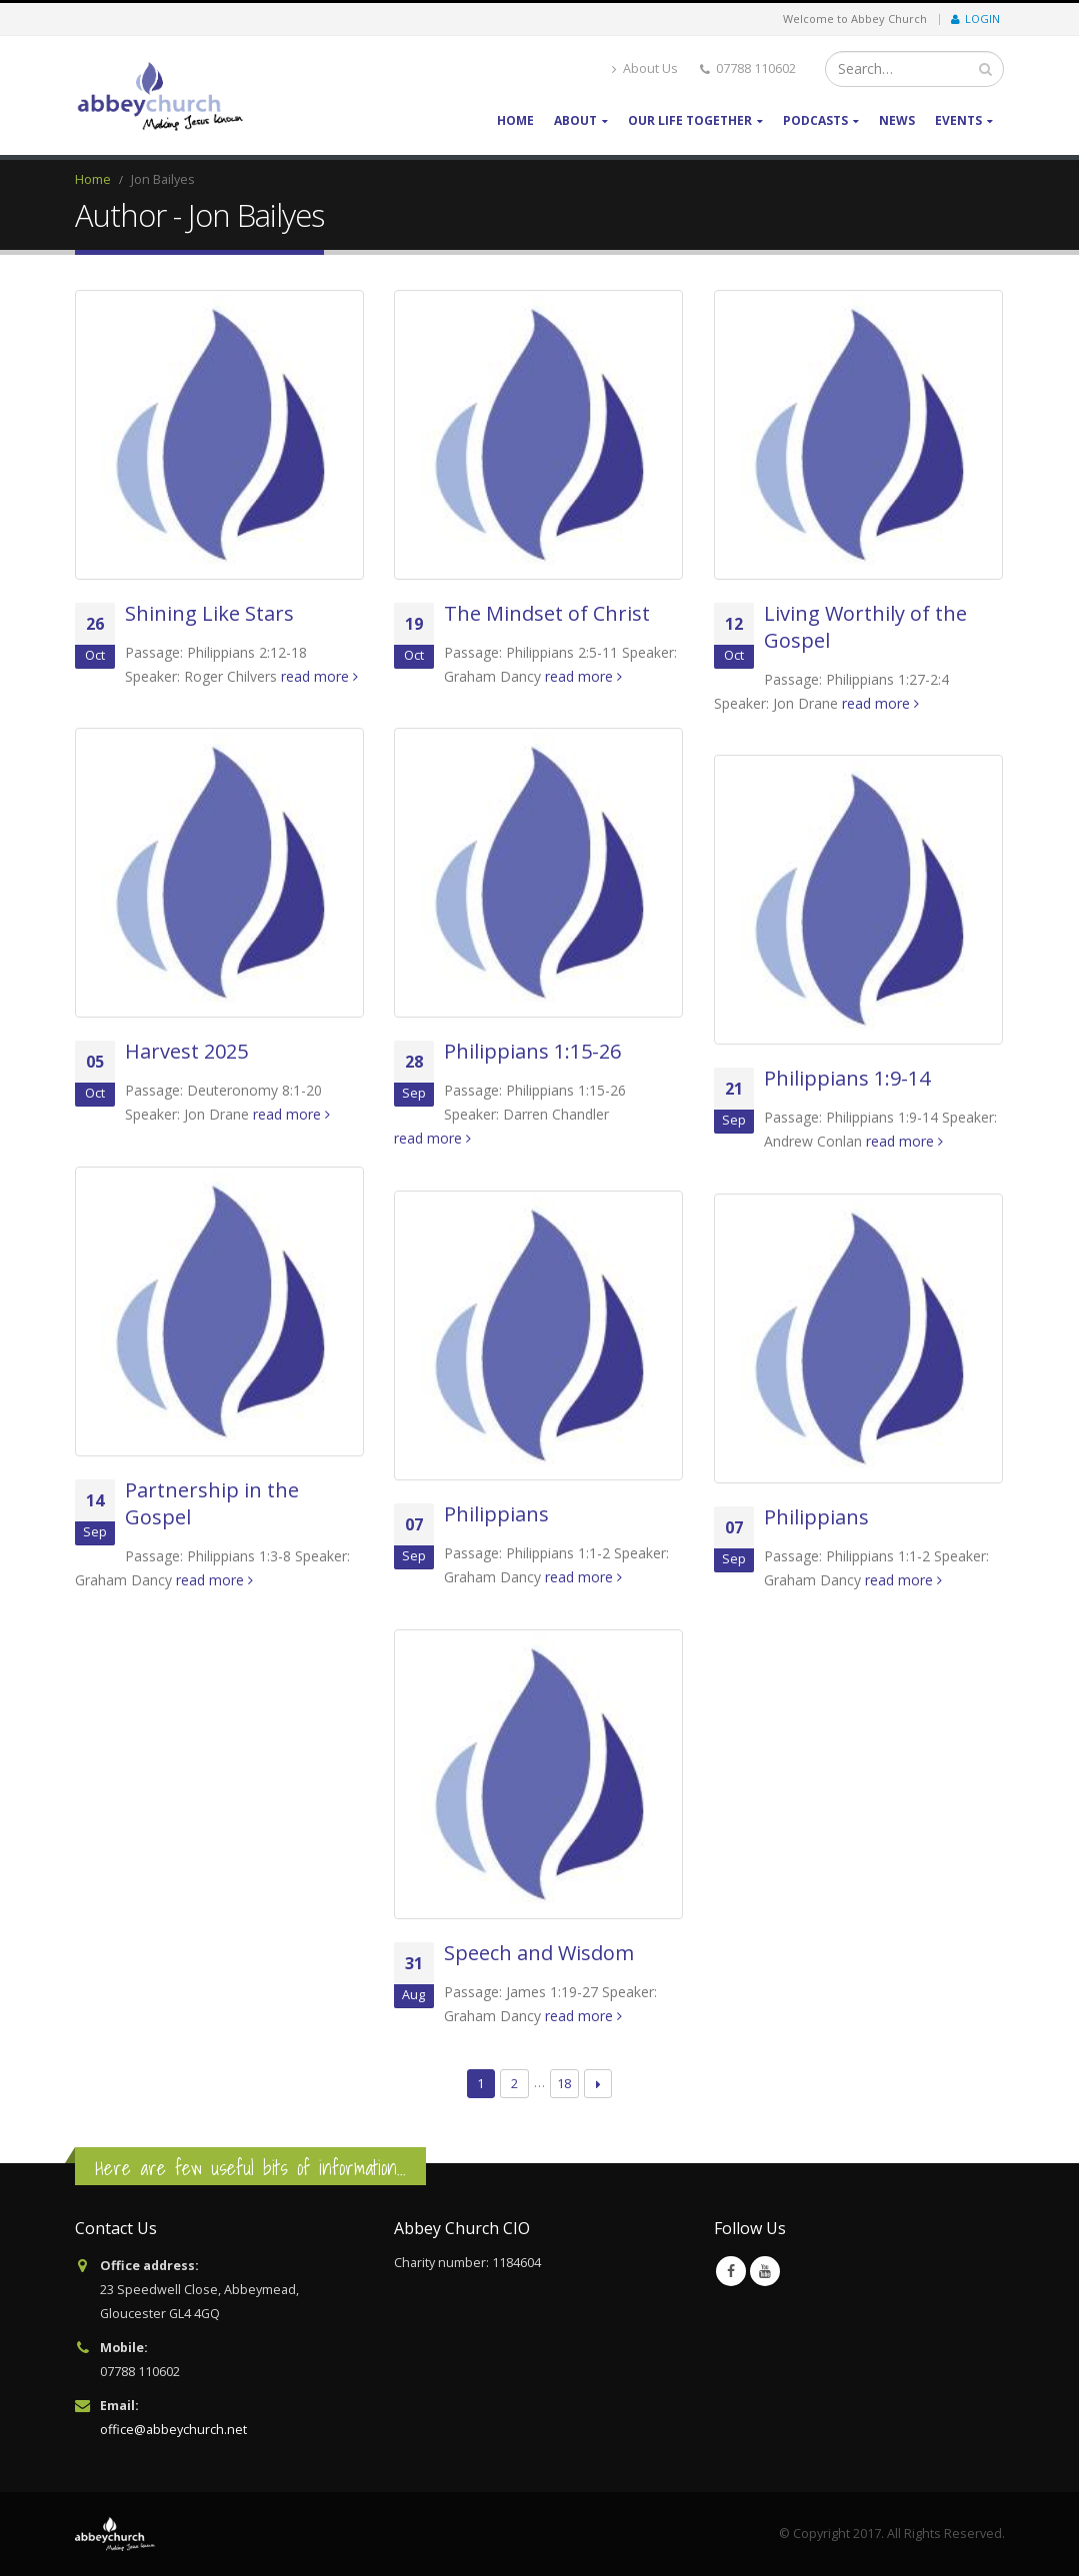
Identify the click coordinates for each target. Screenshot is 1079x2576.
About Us (645, 68)
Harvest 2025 (186, 1051)
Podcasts (815, 120)
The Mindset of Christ (547, 613)
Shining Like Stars (209, 613)
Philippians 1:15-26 (532, 1051)
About (575, 120)
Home (515, 120)
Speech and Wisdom (539, 1952)
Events (958, 120)
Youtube (765, 2271)
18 (564, 2083)
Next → (598, 2083)
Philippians (496, 1513)
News (897, 120)
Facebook (731, 2271)
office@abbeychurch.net (173, 2429)
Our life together (690, 120)
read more (319, 676)
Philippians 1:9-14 (847, 1078)
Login (975, 18)
